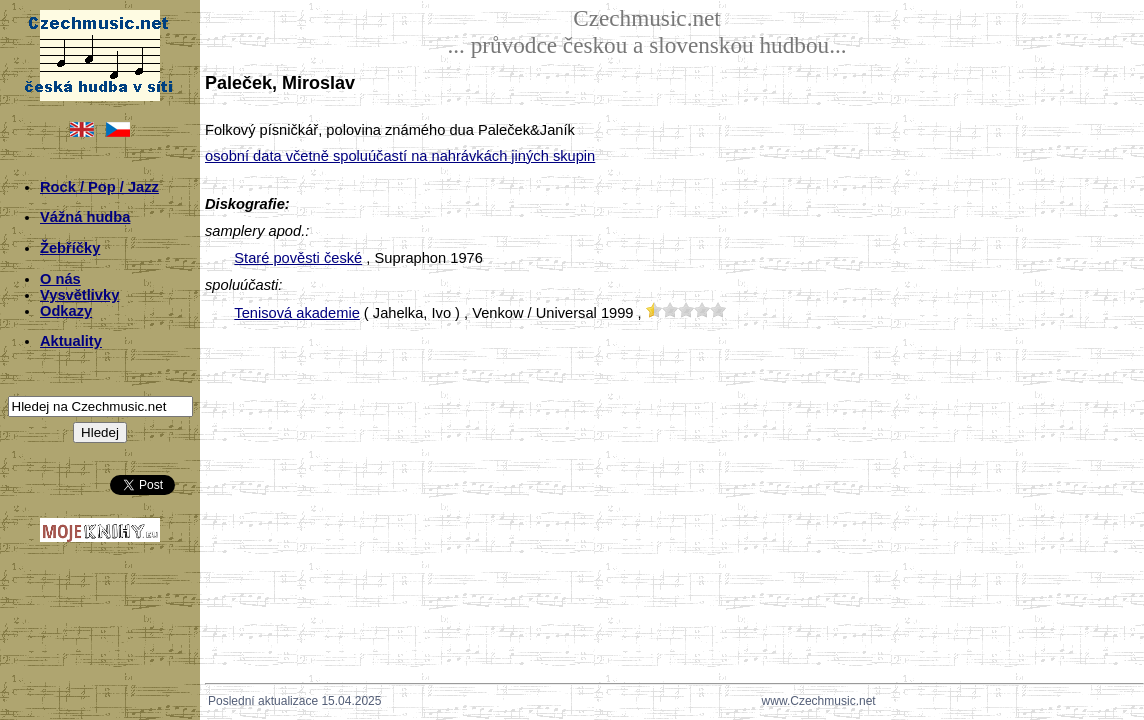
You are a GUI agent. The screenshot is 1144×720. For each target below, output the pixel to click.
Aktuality (71, 341)
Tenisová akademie (296, 313)
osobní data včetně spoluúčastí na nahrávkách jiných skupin (400, 156)
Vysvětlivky (79, 295)
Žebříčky (70, 248)
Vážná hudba (85, 217)
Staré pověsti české (298, 258)
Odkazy (66, 311)
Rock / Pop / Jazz (99, 187)
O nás (60, 279)
